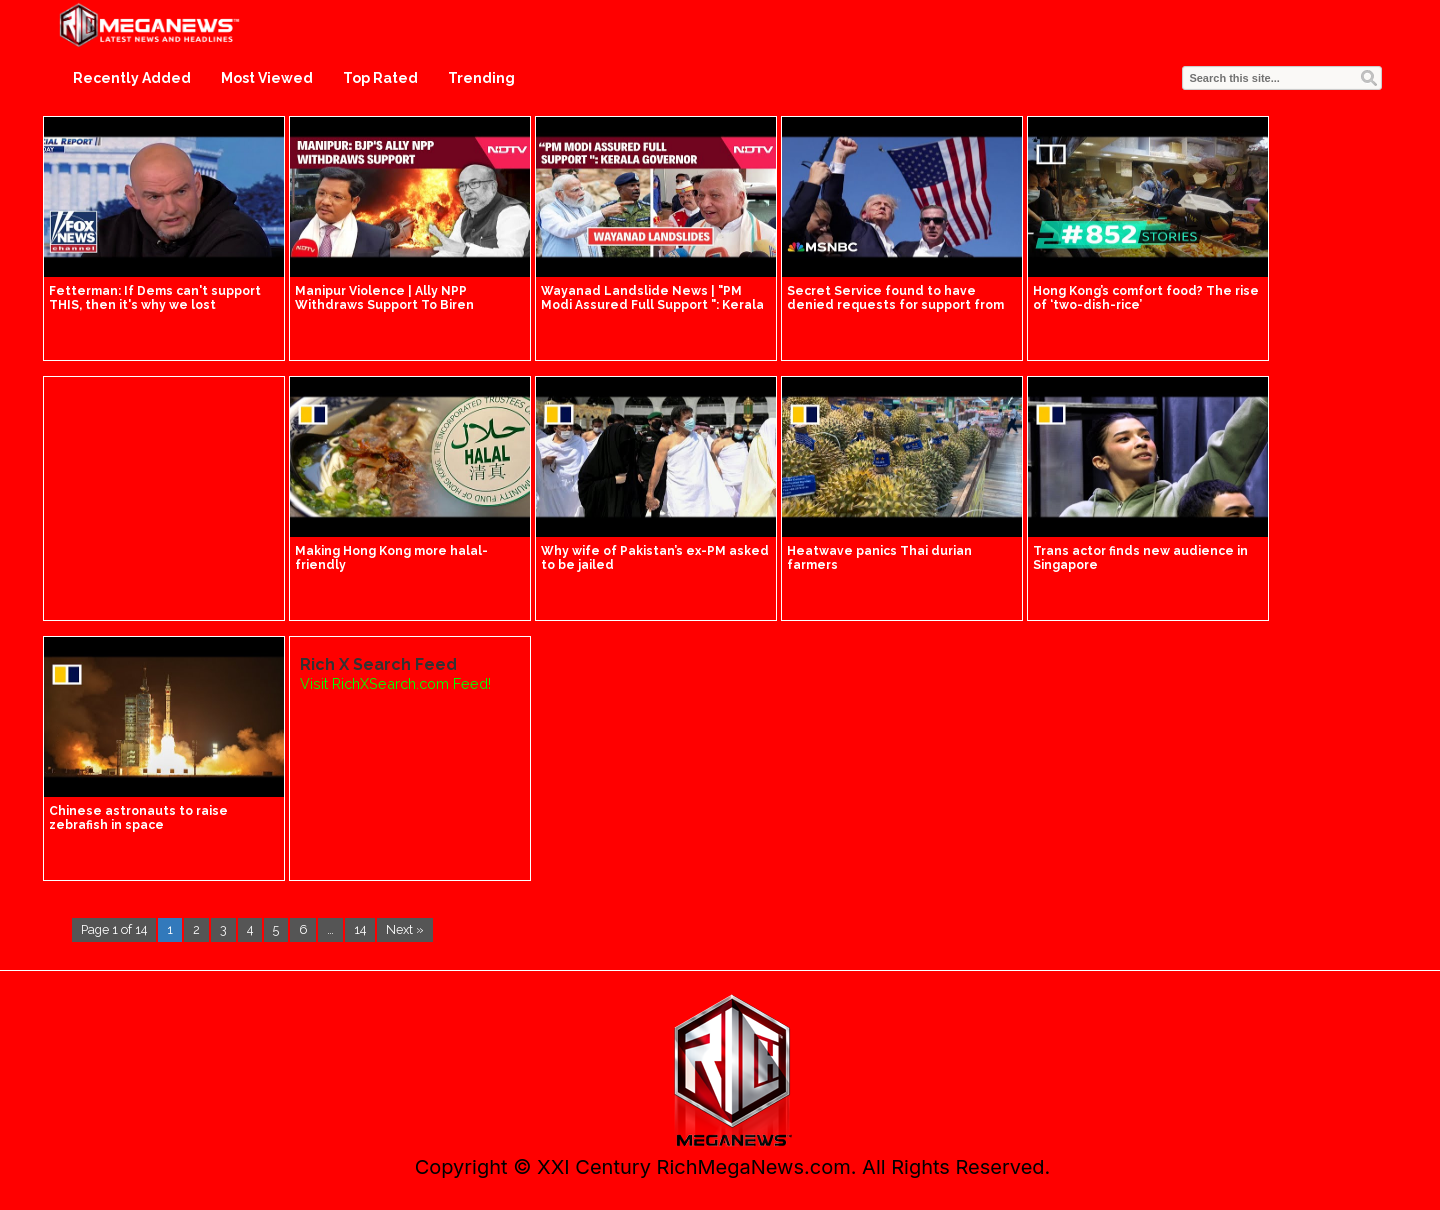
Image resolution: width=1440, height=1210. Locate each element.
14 (360, 929)
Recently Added (132, 78)
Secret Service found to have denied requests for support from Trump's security (895, 305)
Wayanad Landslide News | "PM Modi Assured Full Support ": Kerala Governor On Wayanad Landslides (652, 305)
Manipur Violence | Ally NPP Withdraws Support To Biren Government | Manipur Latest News (409, 305)
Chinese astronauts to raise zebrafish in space (138, 818)
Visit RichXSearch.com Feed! (395, 683)
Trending (481, 78)
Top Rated (380, 78)
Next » (405, 929)
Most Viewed (267, 78)
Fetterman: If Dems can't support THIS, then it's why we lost (155, 298)
